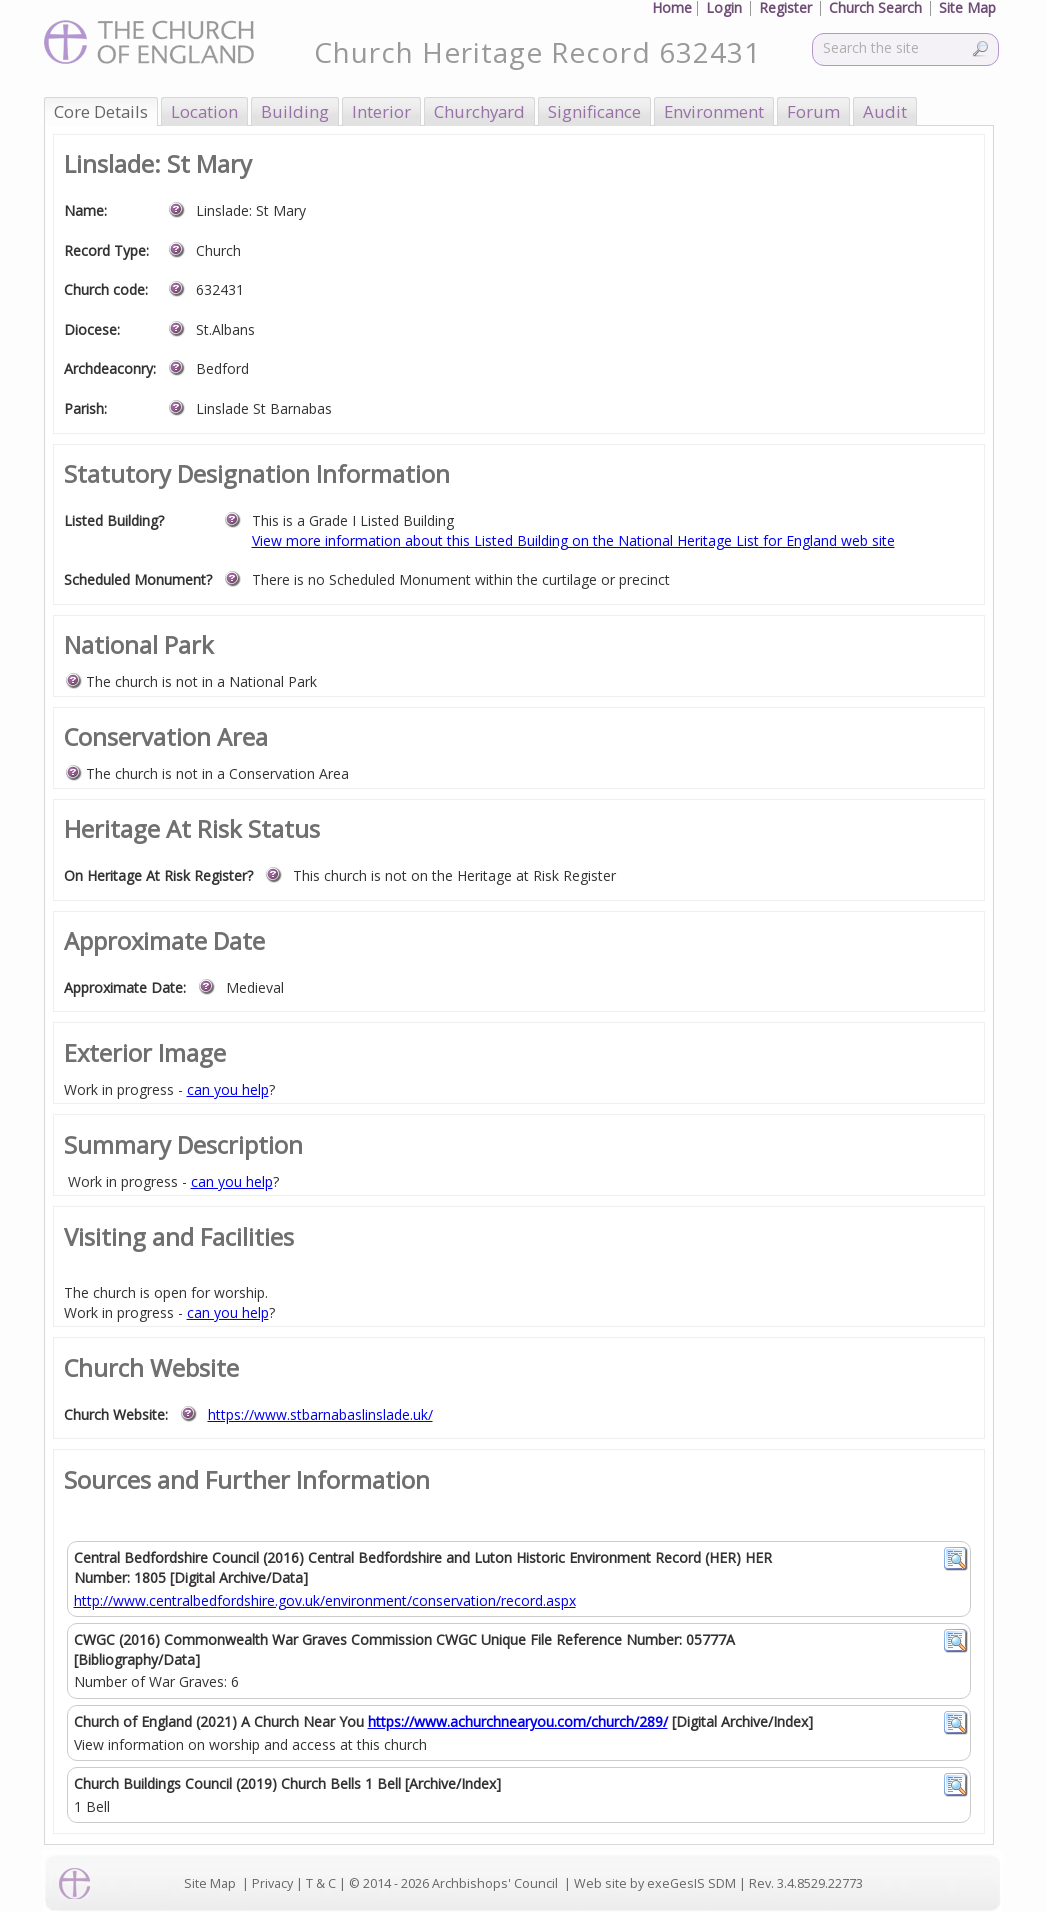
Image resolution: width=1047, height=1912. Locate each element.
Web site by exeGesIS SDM (655, 1883)
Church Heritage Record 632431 (537, 52)
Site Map (210, 1883)
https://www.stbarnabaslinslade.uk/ (320, 1414)
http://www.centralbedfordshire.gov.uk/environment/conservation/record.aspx (325, 1600)
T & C (321, 1883)
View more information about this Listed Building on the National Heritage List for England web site (573, 540)
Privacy (272, 1883)
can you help (228, 1089)
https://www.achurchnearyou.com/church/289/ (518, 1721)
